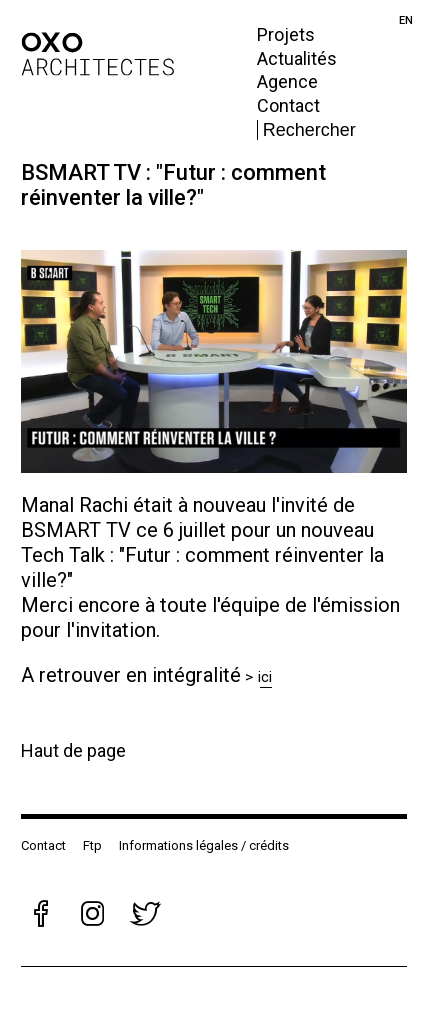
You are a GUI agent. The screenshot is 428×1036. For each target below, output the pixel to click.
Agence (287, 81)
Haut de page (73, 750)
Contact (288, 105)
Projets (286, 34)
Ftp (92, 845)
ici (266, 677)
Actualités (297, 58)
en (406, 20)
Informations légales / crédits (204, 845)
